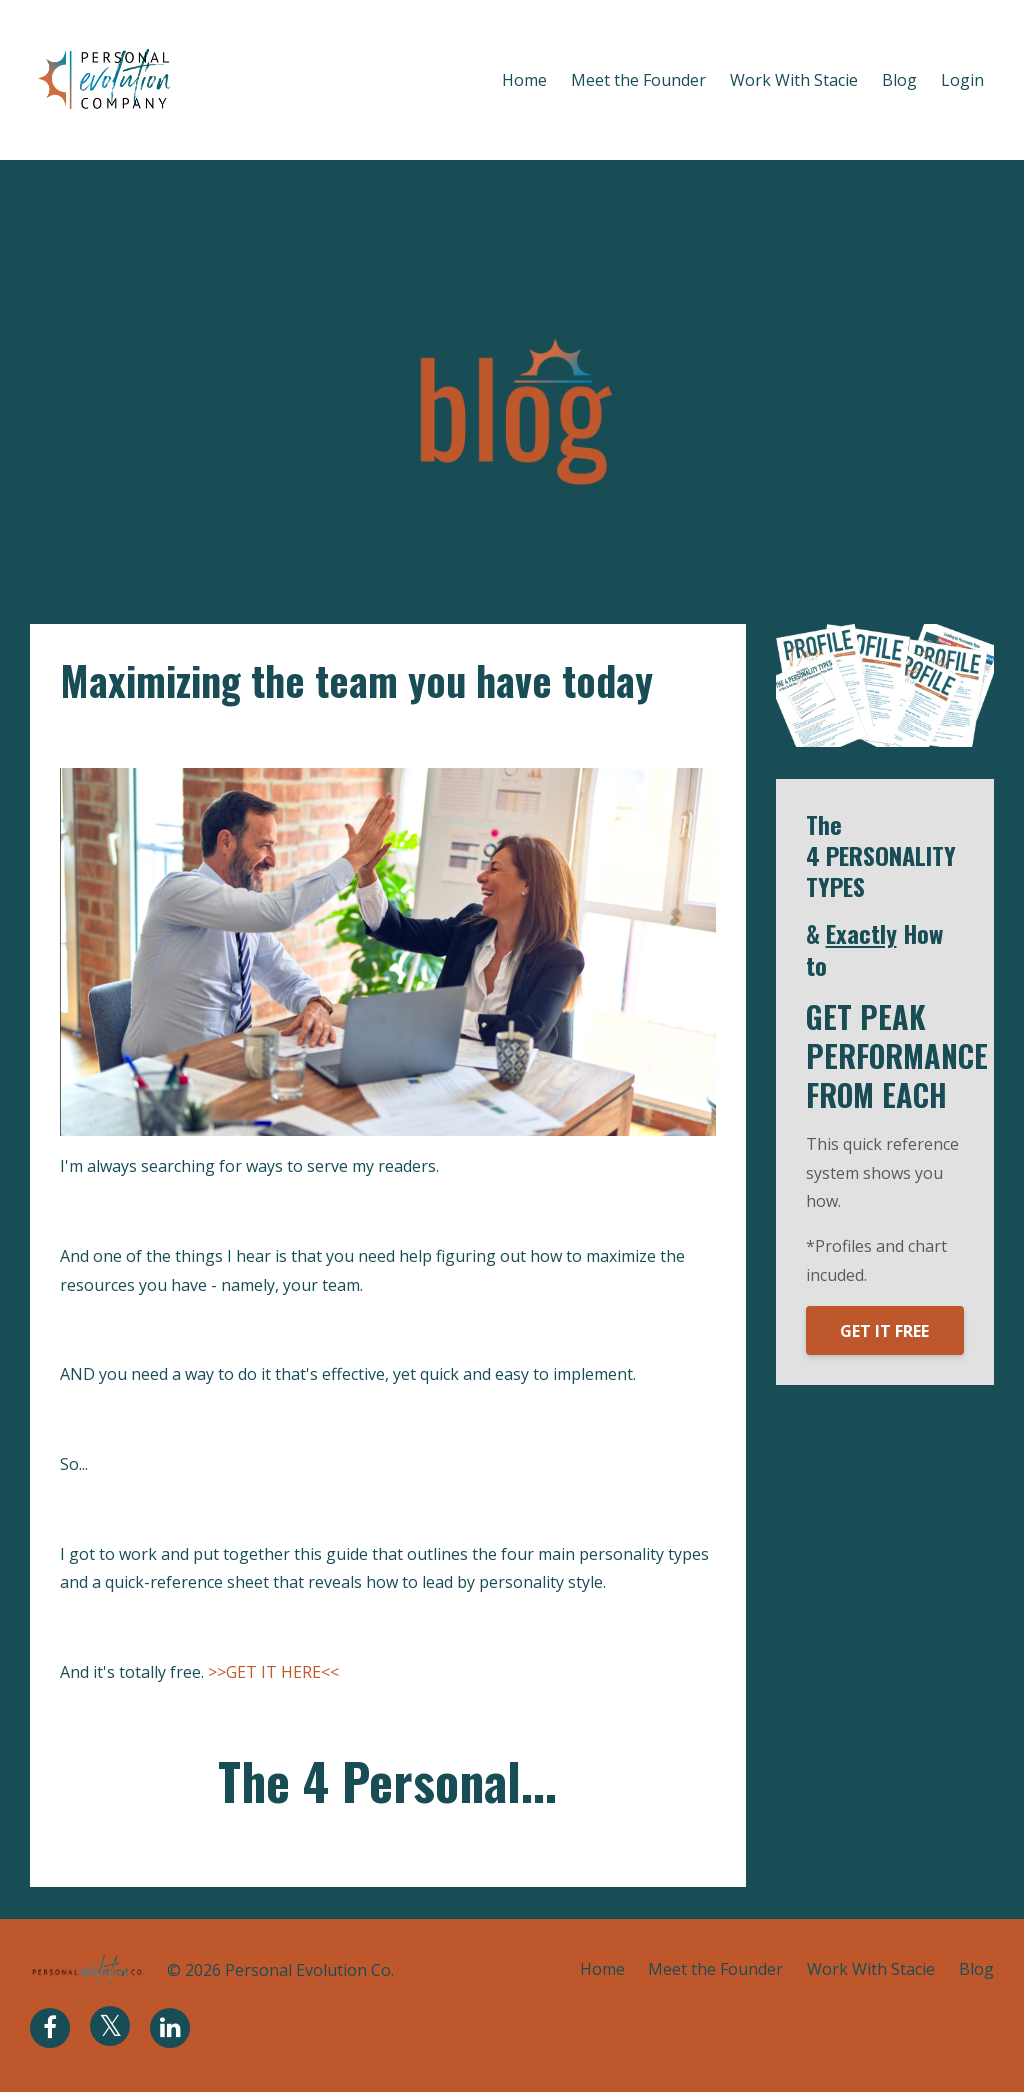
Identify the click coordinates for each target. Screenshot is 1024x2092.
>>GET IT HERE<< (273, 1671)
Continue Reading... (138, 1842)
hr (69, 736)
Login (962, 80)
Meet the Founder (638, 80)
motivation (128, 736)
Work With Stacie (794, 80)
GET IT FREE (884, 1331)
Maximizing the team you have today (357, 680)
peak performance (246, 736)
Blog (899, 80)
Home (524, 80)
